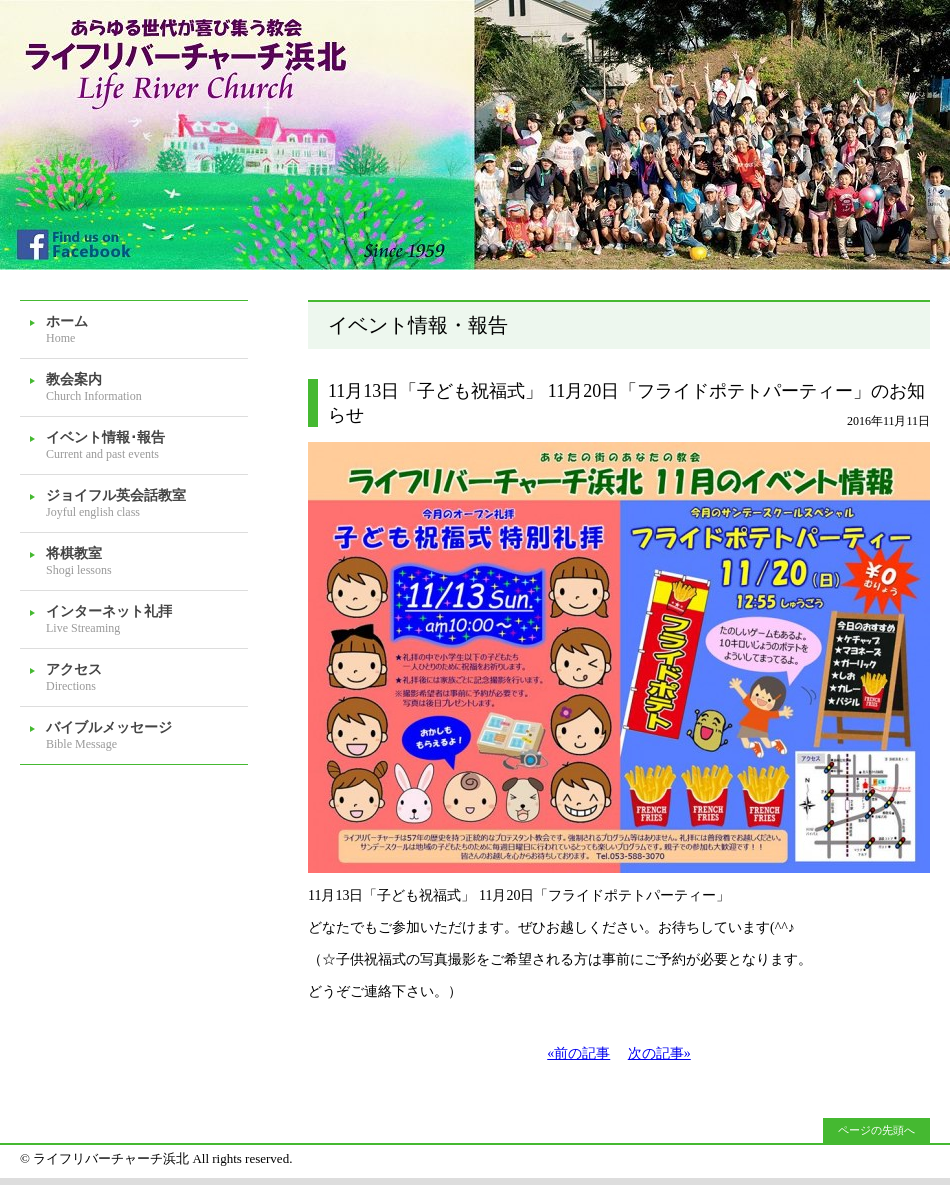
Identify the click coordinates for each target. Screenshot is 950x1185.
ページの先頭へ (876, 1130)
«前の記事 (578, 1053)
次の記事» (659, 1053)
